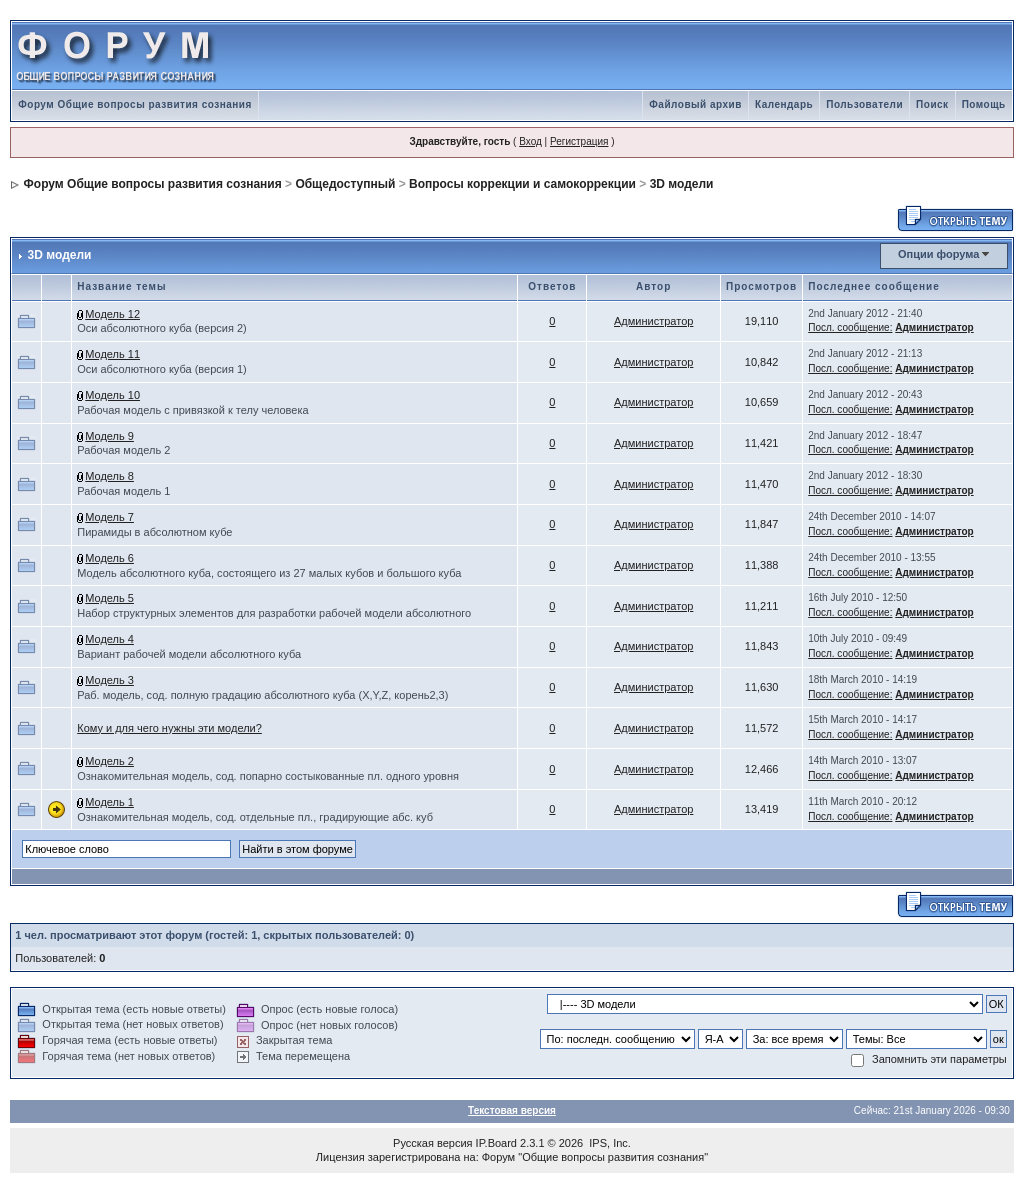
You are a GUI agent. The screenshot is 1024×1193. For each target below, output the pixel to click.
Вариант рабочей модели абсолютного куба (189, 654)
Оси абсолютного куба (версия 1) (162, 369)
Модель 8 (109, 476)
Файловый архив (695, 104)
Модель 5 (109, 598)
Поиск (932, 104)
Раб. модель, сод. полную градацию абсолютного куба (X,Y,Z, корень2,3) (262, 695)
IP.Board (496, 1143)
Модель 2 (109, 761)
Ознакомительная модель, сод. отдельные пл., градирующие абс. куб (255, 817)
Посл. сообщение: (850, 327)
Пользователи (864, 104)
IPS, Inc (608, 1143)
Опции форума (938, 254)
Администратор (653, 321)
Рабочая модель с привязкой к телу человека (192, 410)
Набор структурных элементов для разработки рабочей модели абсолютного (274, 613)
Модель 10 (112, 395)
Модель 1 (109, 802)
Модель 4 (109, 639)
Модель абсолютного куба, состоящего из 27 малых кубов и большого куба (269, 573)
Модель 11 (112, 354)
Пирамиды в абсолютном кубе (154, 532)
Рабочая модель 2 (123, 450)
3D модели (682, 184)
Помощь (984, 104)
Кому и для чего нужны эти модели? (169, 728)
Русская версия (432, 1143)
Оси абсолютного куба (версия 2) (162, 328)
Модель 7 (109, 517)
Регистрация (579, 141)
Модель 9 (109, 436)
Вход (530, 141)
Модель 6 (109, 558)
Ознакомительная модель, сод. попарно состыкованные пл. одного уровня (268, 776)
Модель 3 (109, 680)
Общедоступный (345, 184)
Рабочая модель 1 (123, 491)
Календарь (784, 104)
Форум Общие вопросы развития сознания (135, 104)
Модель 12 (112, 314)
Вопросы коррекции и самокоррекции (522, 184)
